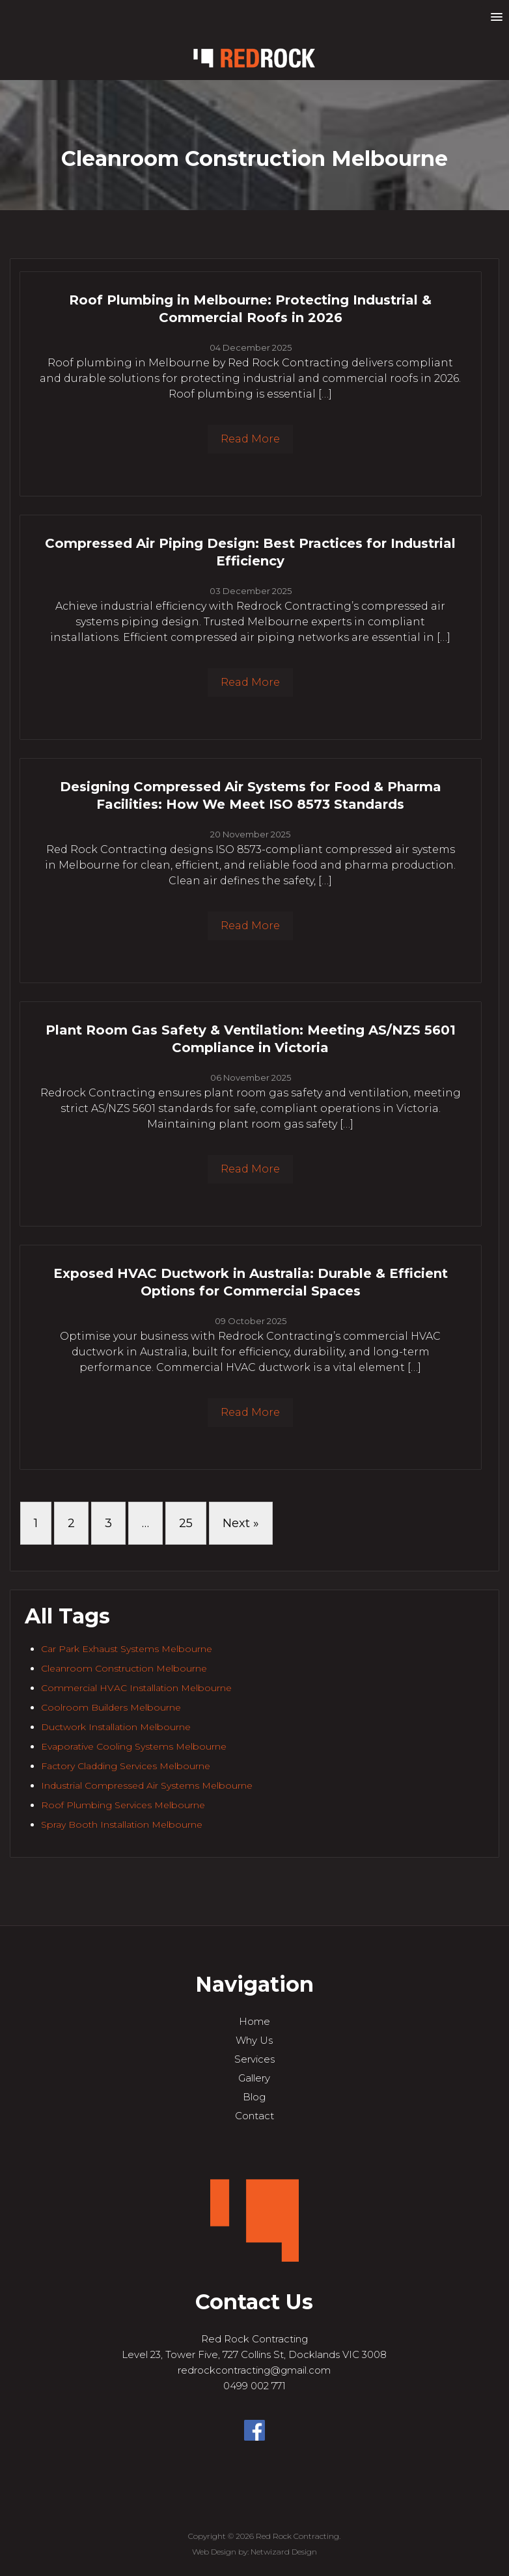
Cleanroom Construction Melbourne (124, 1668)
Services (254, 2059)
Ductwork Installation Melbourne (116, 1727)
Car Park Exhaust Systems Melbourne (126, 1649)
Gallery (254, 2078)
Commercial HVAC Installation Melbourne (136, 1688)
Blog (254, 2097)
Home (254, 2021)
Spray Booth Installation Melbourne (121, 1824)
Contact (254, 2115)
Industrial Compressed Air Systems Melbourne (147, 1785)
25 (186, 1523)
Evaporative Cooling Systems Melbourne (134, 1746)
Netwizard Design (284, 2551)
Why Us (254, 2040)
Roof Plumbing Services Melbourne (123, 1805)
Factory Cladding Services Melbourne (125, 1766)
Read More (250, 439)
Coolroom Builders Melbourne (111, 1707)
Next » (241, 1523)
